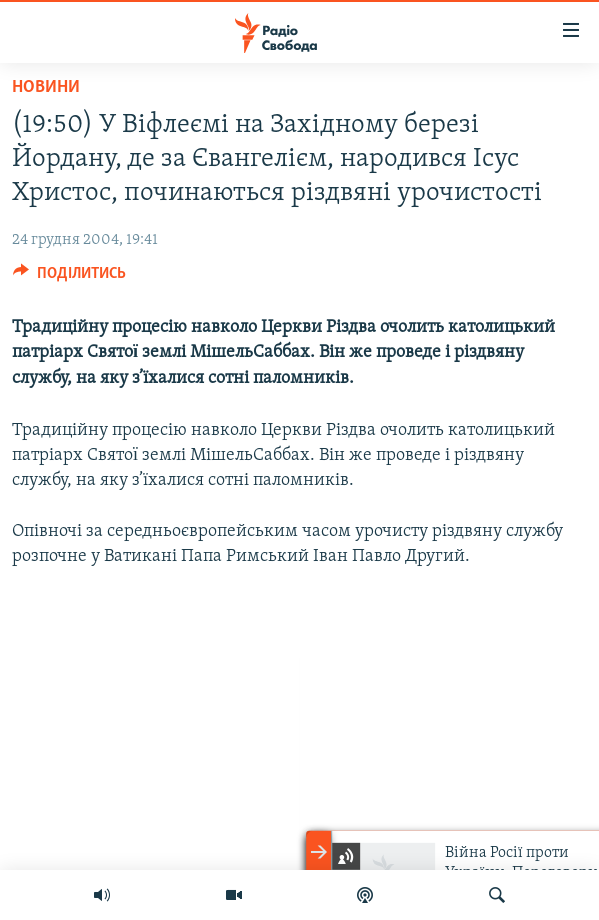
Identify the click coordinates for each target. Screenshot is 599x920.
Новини (46, 87)
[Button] (69, 278)
